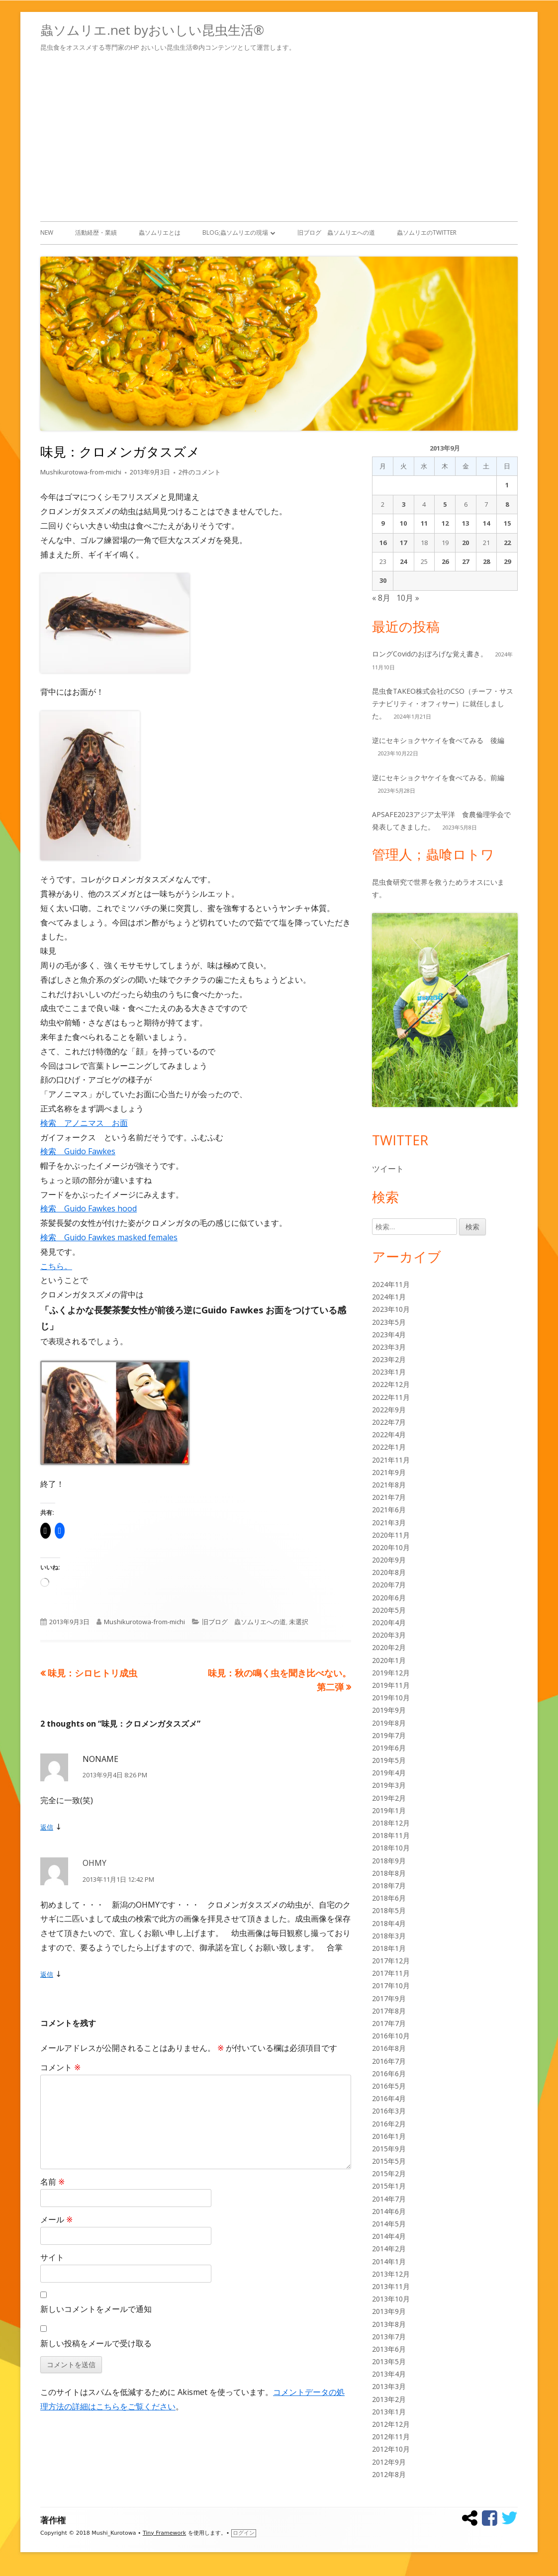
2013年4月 (389, 2374)
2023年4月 (389, 1334)
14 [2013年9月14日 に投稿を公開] (486, 523)
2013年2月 (389, 2399)
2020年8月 (389, 1572)
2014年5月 (389, 2223)
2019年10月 (391, 1697)
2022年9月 (389, 1409)
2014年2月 (389, 2248)
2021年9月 (389, 1472)
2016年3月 (389, 2111)
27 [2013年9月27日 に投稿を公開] (465, 561)
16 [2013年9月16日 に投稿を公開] (382, 542)
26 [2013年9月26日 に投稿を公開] (445, 561)
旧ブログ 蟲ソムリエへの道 (336, 232)
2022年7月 (389, 1422)
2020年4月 (389, 1622)
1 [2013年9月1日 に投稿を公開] (507, 484)
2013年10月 (391, 2298)
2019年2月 (389, 1798)
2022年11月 (391, 1397)
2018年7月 (389, 1885)
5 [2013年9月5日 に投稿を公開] (445, 504)
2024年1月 (389, 1296)
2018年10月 (391, 1847)
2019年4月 (389, 1772)
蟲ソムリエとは (160, 232)
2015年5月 (389, 2161)
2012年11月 (391, 2436)
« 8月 (381, 597)
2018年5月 (389, 1910)
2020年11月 (391, 1535)
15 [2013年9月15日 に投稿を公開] (507, 523)
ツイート (388, 1168)
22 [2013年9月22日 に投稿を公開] (507, 542)
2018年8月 (389, 1873)
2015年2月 (389, 2173)
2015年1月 (389, 2186)
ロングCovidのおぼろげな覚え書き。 (429, 653)
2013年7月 (389, 2336)
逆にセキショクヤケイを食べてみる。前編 (438, 777)
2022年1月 (389, 1447)
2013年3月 (389, 2386)
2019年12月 (391, 1672)
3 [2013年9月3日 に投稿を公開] (403, 504)
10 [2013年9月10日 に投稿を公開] (403, 523)
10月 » (407, 597)
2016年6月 (389, 2073)
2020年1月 (389, 1660)
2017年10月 (391, 1985)
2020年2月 (389, 1647)
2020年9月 (389, 1559)
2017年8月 (389, 2011)
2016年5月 (389, 2086)
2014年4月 (389, 2236)
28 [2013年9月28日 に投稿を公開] (486, 561)
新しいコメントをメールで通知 (96, 2308)
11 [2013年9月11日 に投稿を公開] (424, 523)
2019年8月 (389, 1723)
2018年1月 (389, 1948)
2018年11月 (391, 1835)
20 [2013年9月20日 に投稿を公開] (465, 542)
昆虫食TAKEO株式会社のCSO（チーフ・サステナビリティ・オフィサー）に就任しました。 (442, 703)
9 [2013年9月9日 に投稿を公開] (382, 523)
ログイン (244, 2533)
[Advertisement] (279, 134)
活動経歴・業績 (96, 232)
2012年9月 (389, 2462)
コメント (60, 2067)
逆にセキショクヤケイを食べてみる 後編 (438, 740)
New (46, 232)
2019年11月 (391, 1685)
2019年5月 (389, 1760)
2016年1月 (389, 2136)
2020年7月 (389, 1584)
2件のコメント (200, 471)
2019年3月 (389, 1785)
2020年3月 (389, 1635)
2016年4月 (389, 2098)
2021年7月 (389, 1497)
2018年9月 (389, 1860)
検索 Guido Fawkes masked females (109, 1237)
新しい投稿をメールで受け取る (96, 2343)
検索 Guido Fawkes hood (88, 1208)
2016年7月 (389, 2061)
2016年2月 (389, 2123)
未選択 (298, 1621)
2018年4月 (389, 1923)
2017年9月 (389, 1998)
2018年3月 (389, 1935)
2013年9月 (389, 2311)
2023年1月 (389, 1372)
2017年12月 (391, 1960)
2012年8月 (389, 2474)
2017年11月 (391, 1973)
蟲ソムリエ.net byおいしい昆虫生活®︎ (152, 30)
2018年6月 (389, 1898)
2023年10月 (391, 1309)
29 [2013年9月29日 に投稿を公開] (507, 561)
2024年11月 (391, 1284)
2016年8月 (389, 2048)
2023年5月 (389, 1322)
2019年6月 (389, 1747)
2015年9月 (389, 2148)
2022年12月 (391, 1384)
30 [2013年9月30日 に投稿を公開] (382, 580)
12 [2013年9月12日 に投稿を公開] (445, 523)
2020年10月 (391, 1547)
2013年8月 (389, 2324)
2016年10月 (391, 2035)
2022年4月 (389, 1434)
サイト (52, 2257)
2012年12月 (391, 2424)
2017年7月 (389, 2023)
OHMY (94, 1862)
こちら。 (56, 1266)
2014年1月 (389, 2261)
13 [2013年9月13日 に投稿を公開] (465, 523)
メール (56, 2219)
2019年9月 (389, 1710)
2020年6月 (389, 1597)
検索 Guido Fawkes (77, 1151)
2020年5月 (389, 1610)
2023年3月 (389, 1347)
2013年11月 (391, 2286)
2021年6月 (389, 1509)
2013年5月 (389, 2361)
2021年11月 (391, 1460)
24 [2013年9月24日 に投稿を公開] (403, 561)
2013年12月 (391, 2274)
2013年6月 (389, 2349)
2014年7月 (389, 2199)
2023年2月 (389, 1359)
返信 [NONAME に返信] (46, 1827)
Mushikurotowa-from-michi (80, 471)
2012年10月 (391, 2449)
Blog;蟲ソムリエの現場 (235, 232)
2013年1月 (389, 2411)
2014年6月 (389, 2211)
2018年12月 (391, 1823)
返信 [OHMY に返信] (46, 1974)
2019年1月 (389, 1810)
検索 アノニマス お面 (84, 1122)
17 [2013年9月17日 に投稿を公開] (403, 542)
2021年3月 (389, 1522)
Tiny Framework (164, 2533)
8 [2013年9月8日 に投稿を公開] (507, 504)
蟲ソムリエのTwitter (427, 232)
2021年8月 (389, 1484)
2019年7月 (389, 1735)
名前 (52, 2181)
